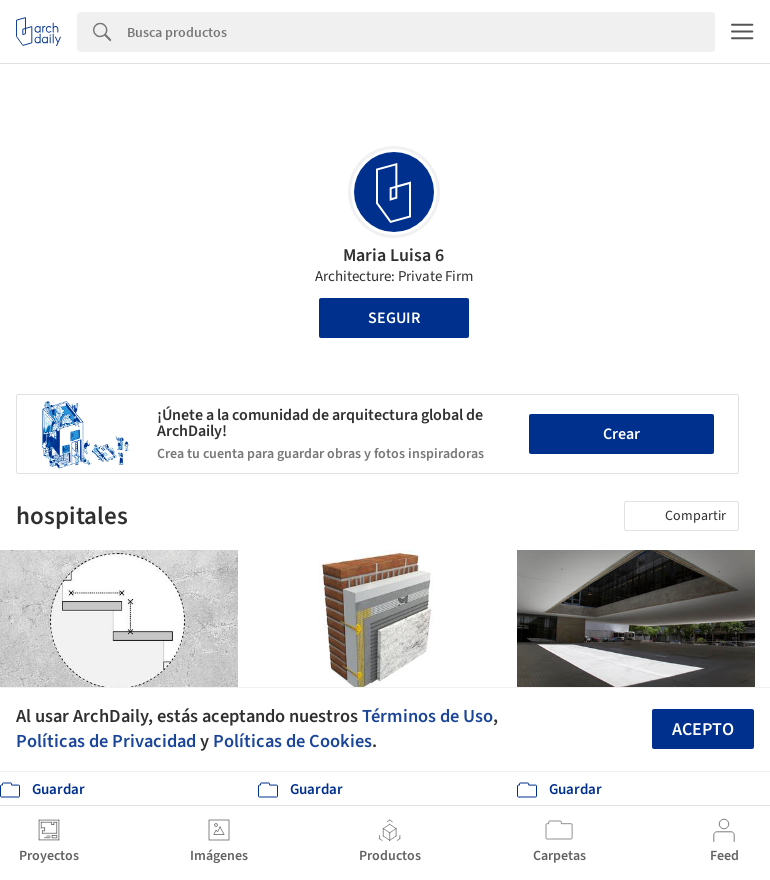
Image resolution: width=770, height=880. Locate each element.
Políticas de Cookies (292, 741)
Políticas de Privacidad (106, 741)
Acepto (703, 729)
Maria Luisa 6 (393, 255)
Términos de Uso (427, 716)
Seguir (394, 318)
